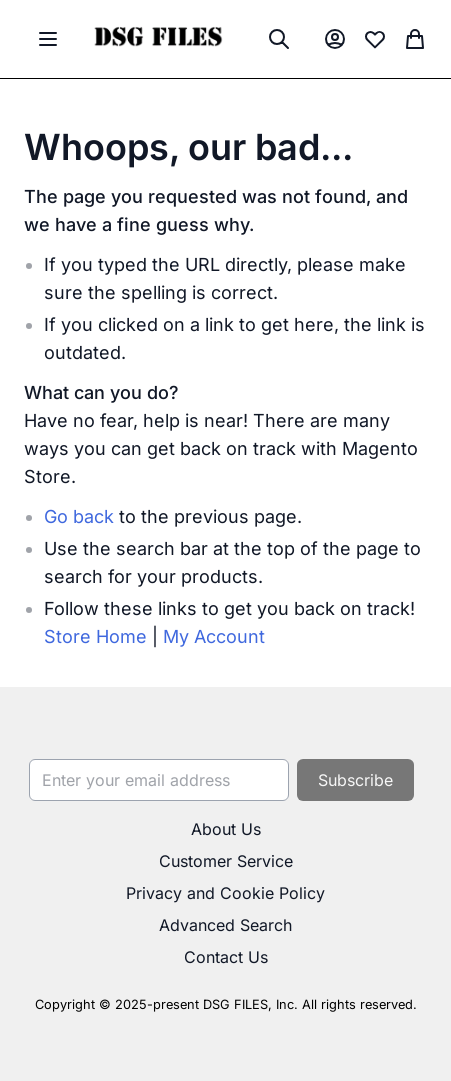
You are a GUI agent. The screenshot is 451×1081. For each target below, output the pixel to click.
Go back (79, 516)
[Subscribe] (355, 780)
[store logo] (157, 39)
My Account (214, 636)
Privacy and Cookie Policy (225, 893)
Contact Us (226, 957)
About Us (226, 829)
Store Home (95, 636)
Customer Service (226, 861)
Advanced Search (225, 925)
